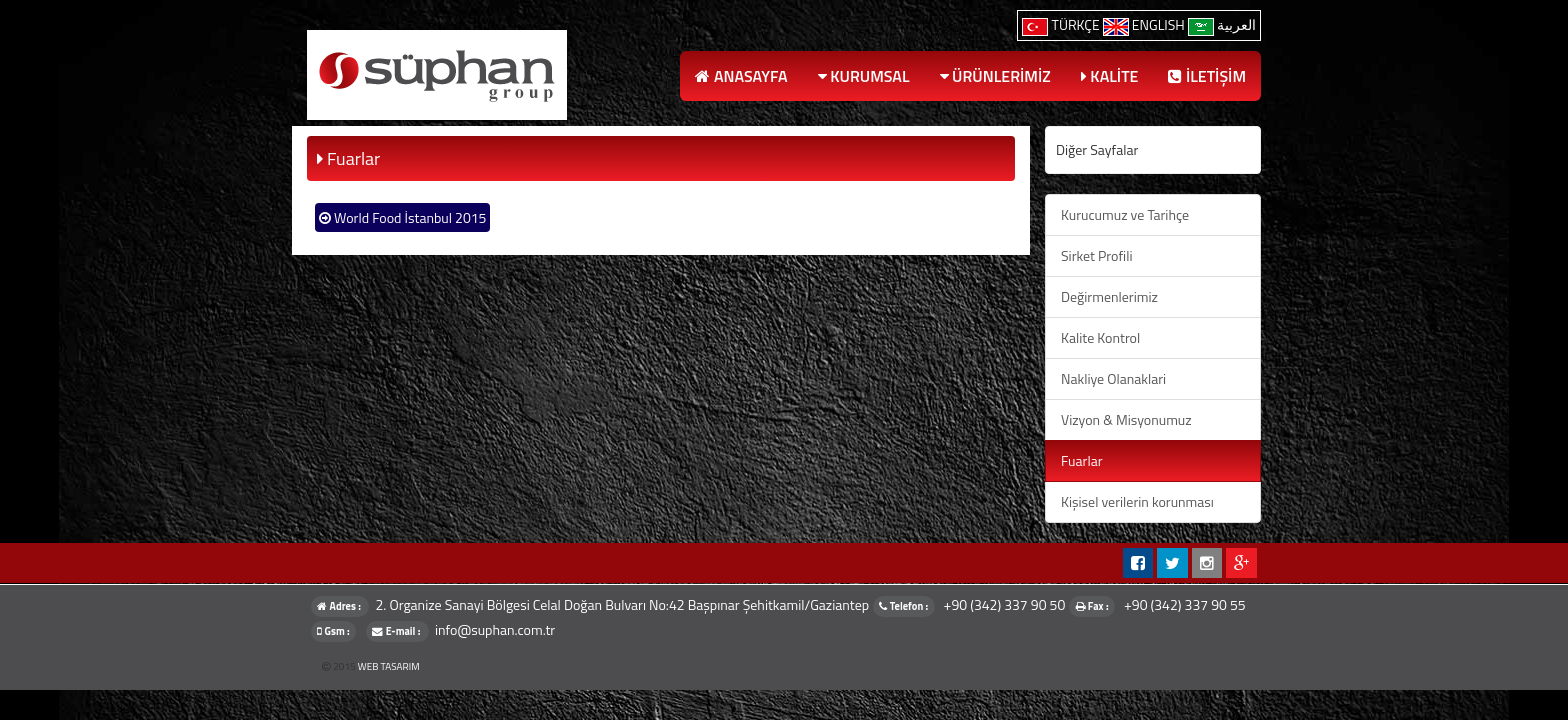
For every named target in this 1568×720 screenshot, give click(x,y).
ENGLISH (1145, 24)
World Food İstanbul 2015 (402, 217)
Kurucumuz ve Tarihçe (1125, 214)
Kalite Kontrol (1100, 337)
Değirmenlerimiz (1109, 296)
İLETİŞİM (1207, 76)
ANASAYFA (741, 76)
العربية (1222, 24)
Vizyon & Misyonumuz (1126, 419)
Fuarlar (1082, 460)
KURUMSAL (864, 76)
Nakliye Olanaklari (1113, 378)
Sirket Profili (1096, 255)
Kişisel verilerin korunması (1137, 501)
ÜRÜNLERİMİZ (995, 76)
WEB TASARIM (389, 666)
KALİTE (1110, 76)
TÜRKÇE (1062, 24)
